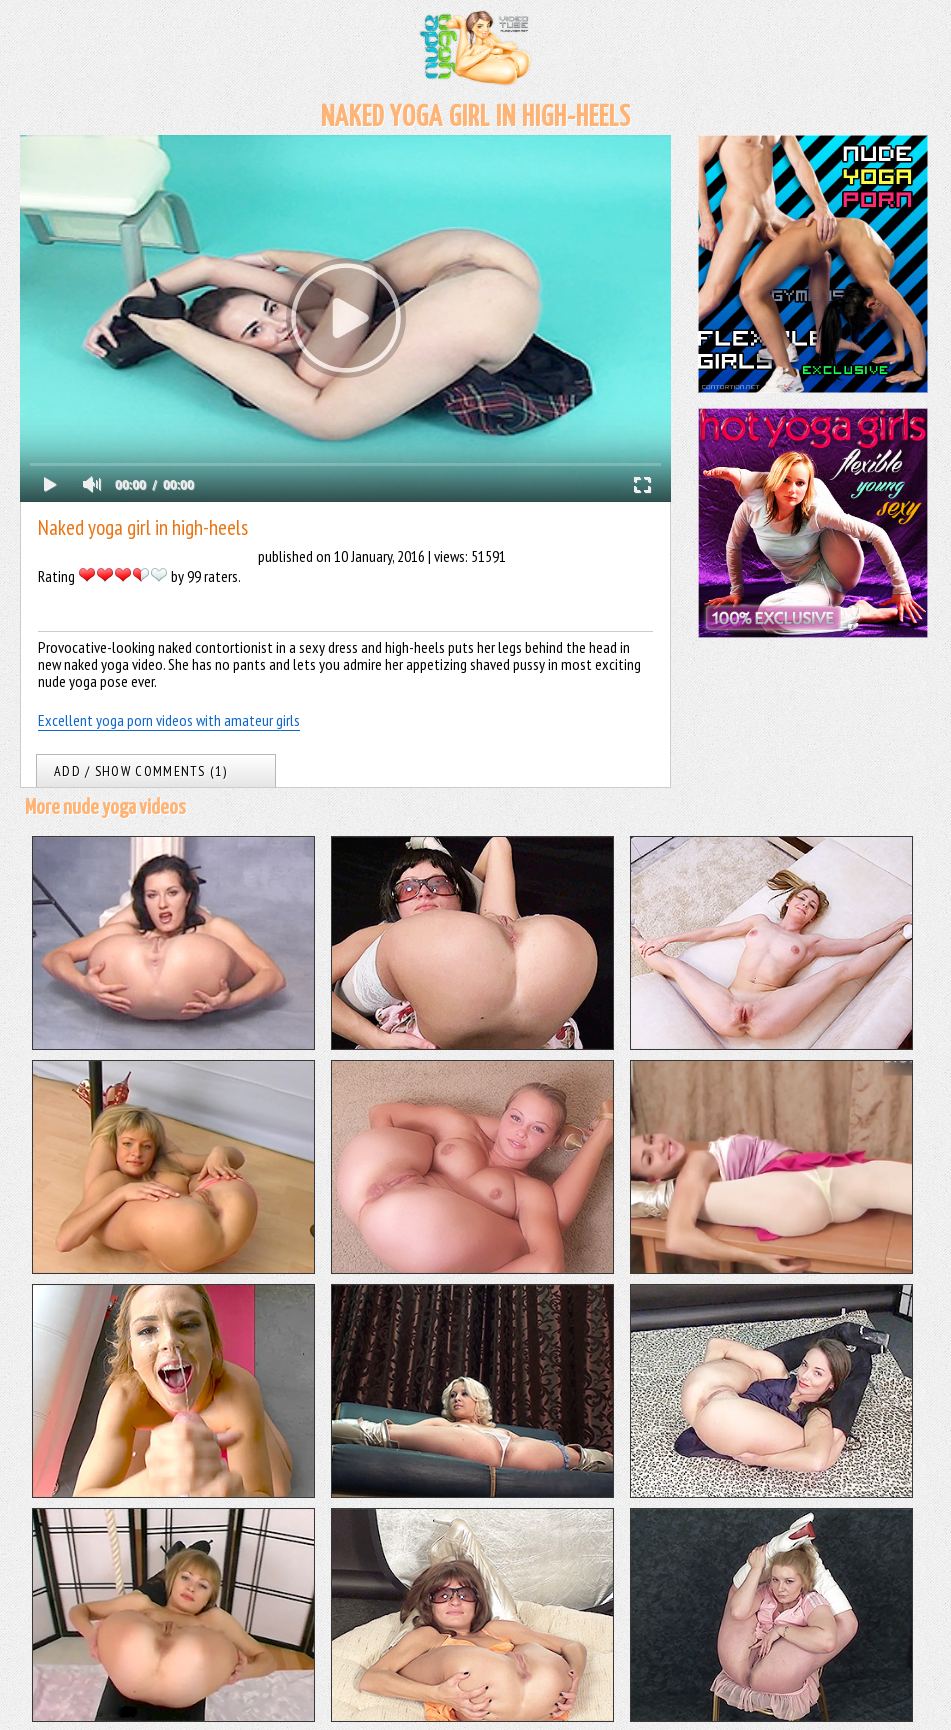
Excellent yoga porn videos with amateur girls (169, 720)
